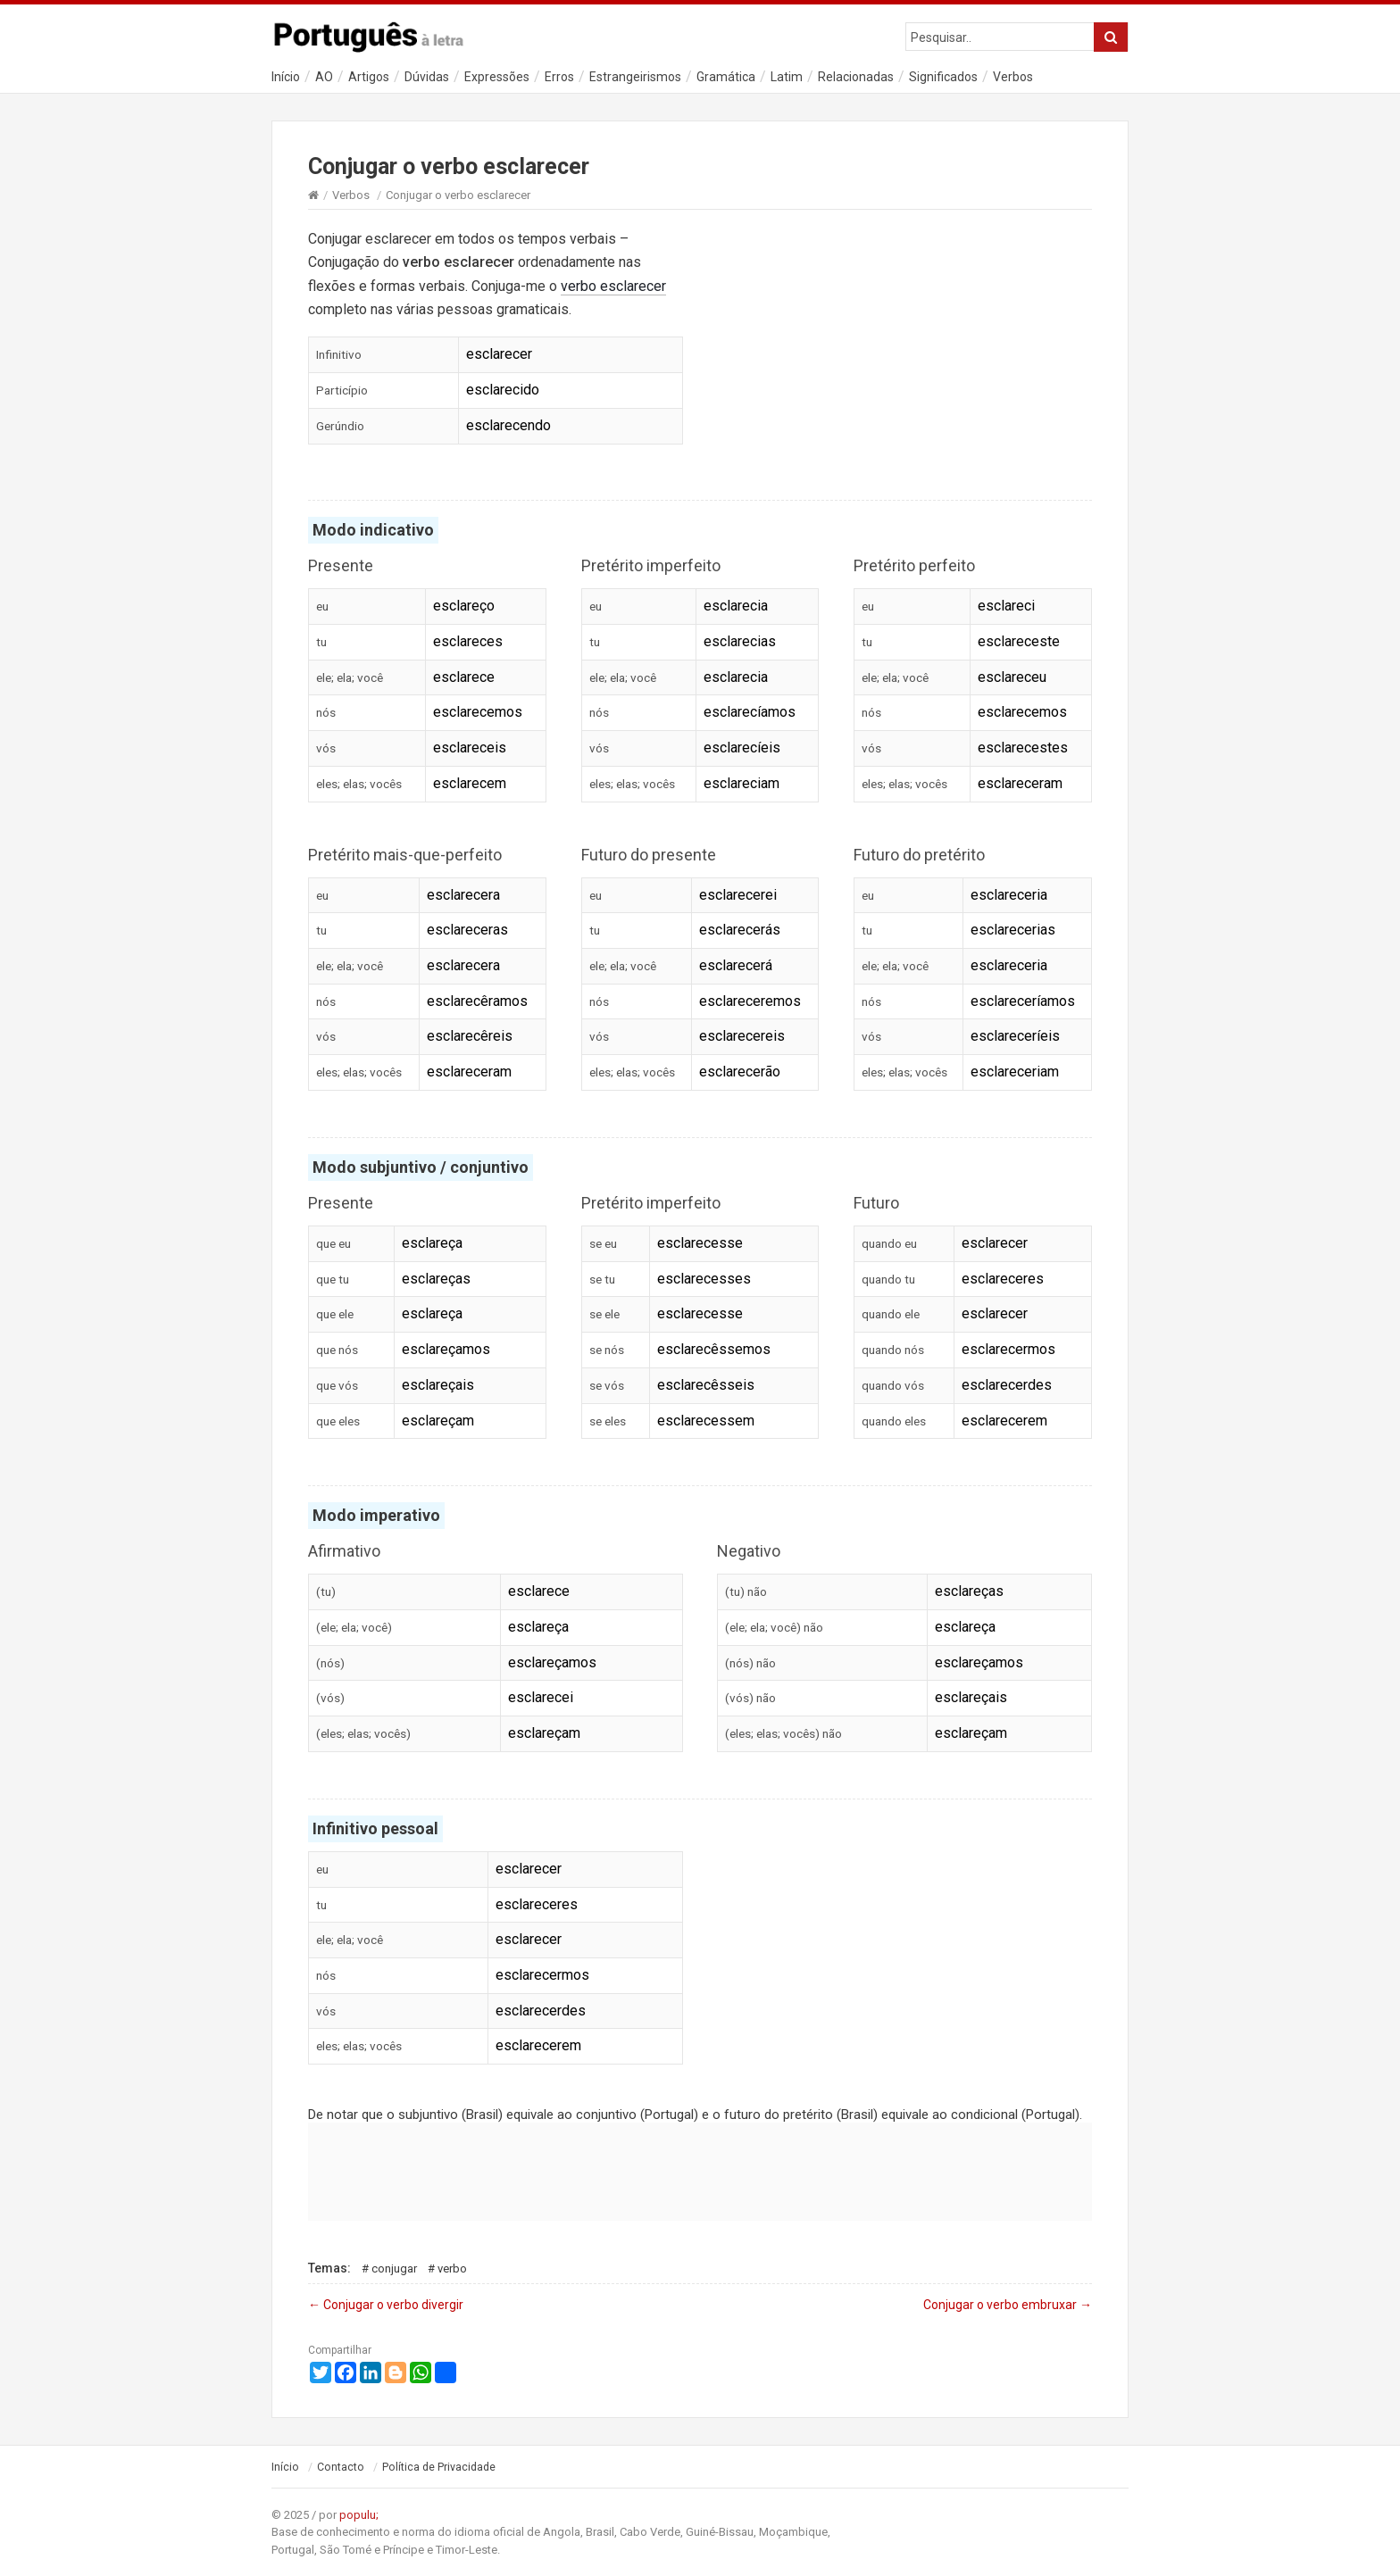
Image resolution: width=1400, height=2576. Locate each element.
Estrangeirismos (635, 77)
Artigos (368, 77)
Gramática (725, 77)
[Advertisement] (904, 346)
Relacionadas (856, 77)
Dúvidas (426, 77)
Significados (943, 77)
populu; (359, 2515)
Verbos (1013, 77)
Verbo (452, 2268)
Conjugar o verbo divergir (385, 2305)
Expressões (496, 77)
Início (285, 77)
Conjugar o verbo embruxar (1007, 2305)
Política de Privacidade (439, 2467)
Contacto (340, 2467)
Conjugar (394, 2268)
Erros (559, 77)
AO (324, 77)
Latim (787, 77)
